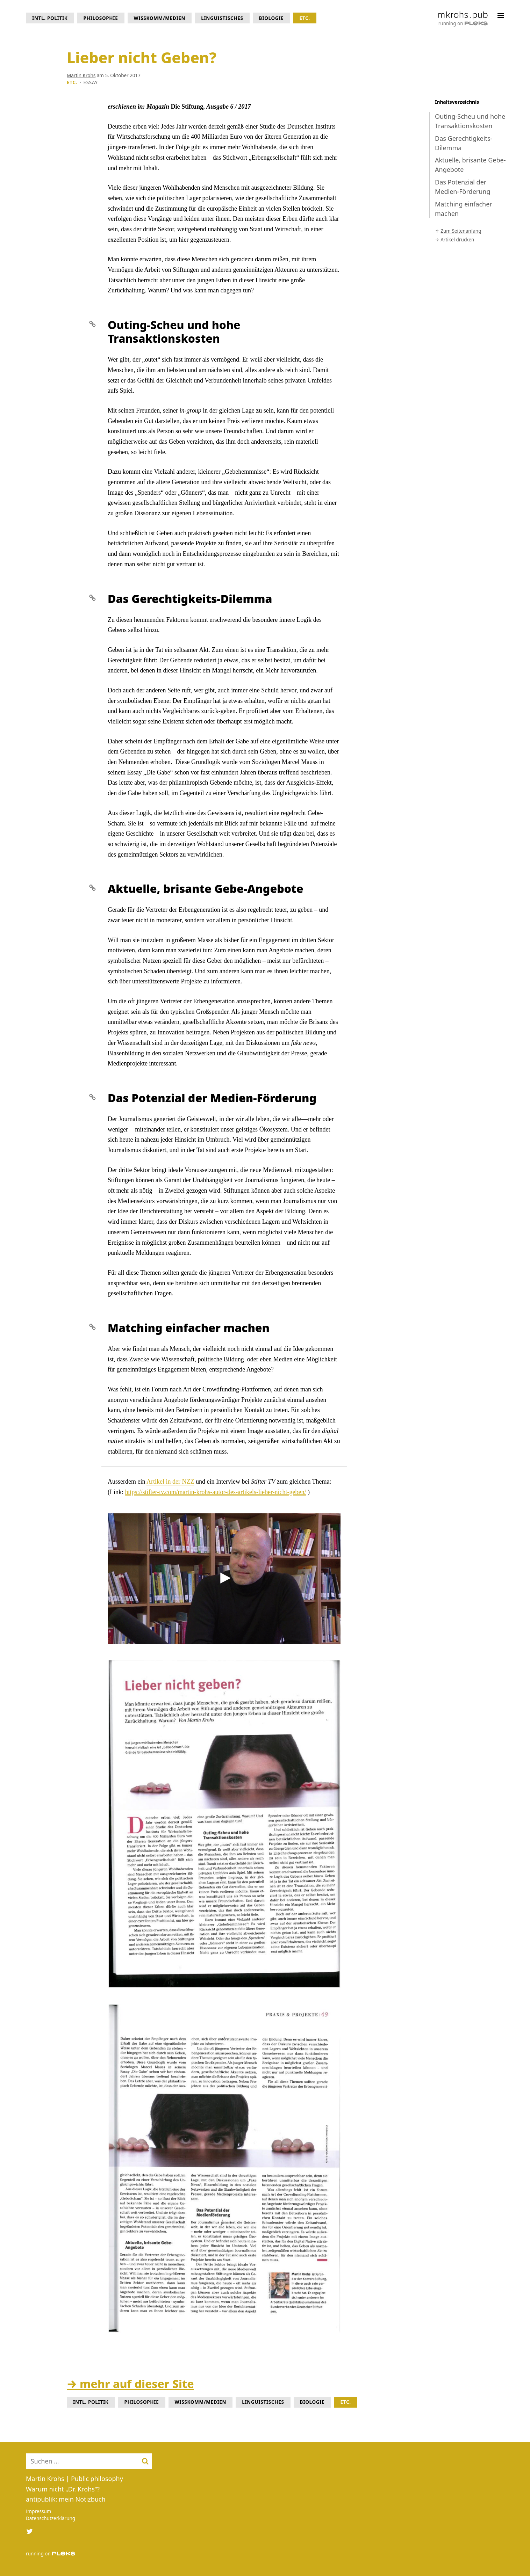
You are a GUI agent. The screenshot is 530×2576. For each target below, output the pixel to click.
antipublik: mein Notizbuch (66, 2499)
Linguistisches (222, 18)
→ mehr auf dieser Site (130, 2383)
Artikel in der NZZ (170, 1481)
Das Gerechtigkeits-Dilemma (463, 143)
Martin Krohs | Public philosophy (74, 2478)
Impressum (38, 2511)
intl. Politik (50, 18)
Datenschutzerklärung (50, 2518)
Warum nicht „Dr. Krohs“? (63, 2489)
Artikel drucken (457, 240)
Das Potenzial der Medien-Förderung (462, 187)
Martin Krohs (81, 75)
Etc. (304, 18)
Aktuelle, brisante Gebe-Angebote (470, 165)
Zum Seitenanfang (461, 231)
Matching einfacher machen (463, 209)
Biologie (271, 18)
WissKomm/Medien (160, 18)
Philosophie (101, 18)
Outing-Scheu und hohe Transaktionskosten (470, 121)
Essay (91, 82)
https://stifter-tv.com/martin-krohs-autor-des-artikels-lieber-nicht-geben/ (215, 1492)
